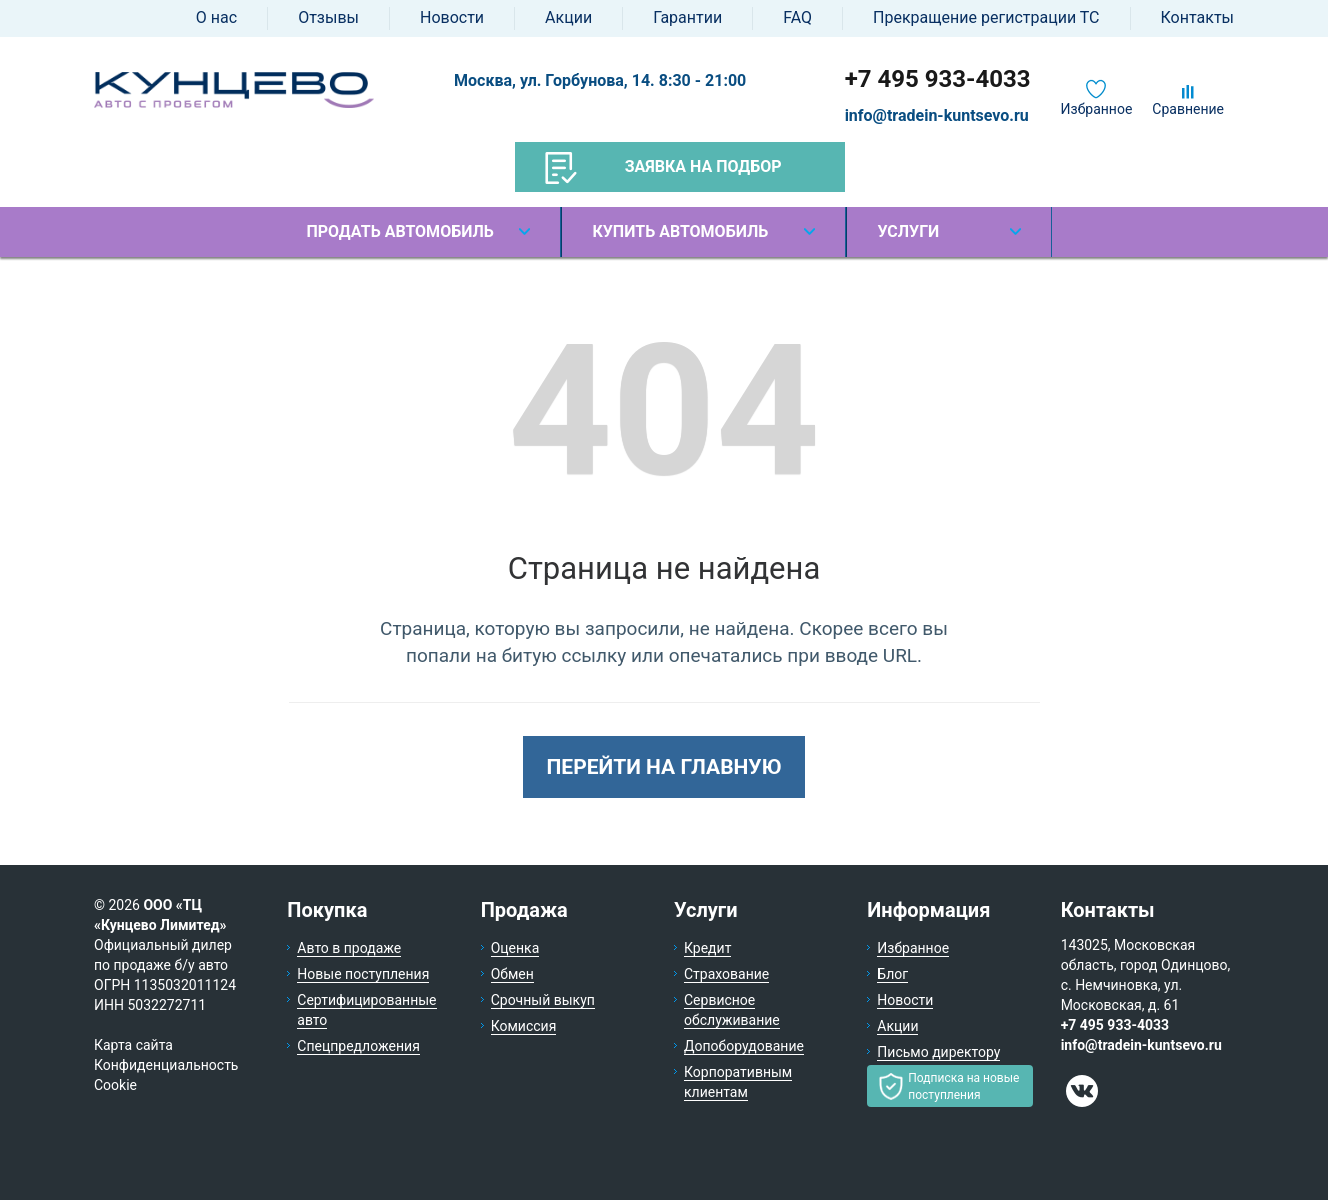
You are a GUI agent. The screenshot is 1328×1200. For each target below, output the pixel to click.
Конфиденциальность (166, 1065)
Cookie (115, 1085)
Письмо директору (938, 1052)
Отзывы (328, 17)
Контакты (1197, 17)
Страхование (726, 974)
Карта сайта (133, 1045)
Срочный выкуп (543, 1000)
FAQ (797, 17)
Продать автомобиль (399, 231)
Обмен (512, 974)
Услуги (908, 231)
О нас (216, 17)
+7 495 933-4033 (938, 79)
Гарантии (687, 17)
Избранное (1097, 109)
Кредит (707, 948)
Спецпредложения (358, 1046)
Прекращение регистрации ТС (986, 17)
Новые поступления (363, 974)
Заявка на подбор (663, 168)
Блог (892, 974)
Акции (568, 17)
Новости (452, 17)
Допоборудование (744, 1046)
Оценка (515, 948)
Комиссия (524, 1026)
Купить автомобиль (680, 231)
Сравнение (1188, 109)
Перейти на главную (663, 767)
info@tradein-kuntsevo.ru (937, 115)
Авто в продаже (349, 948)
